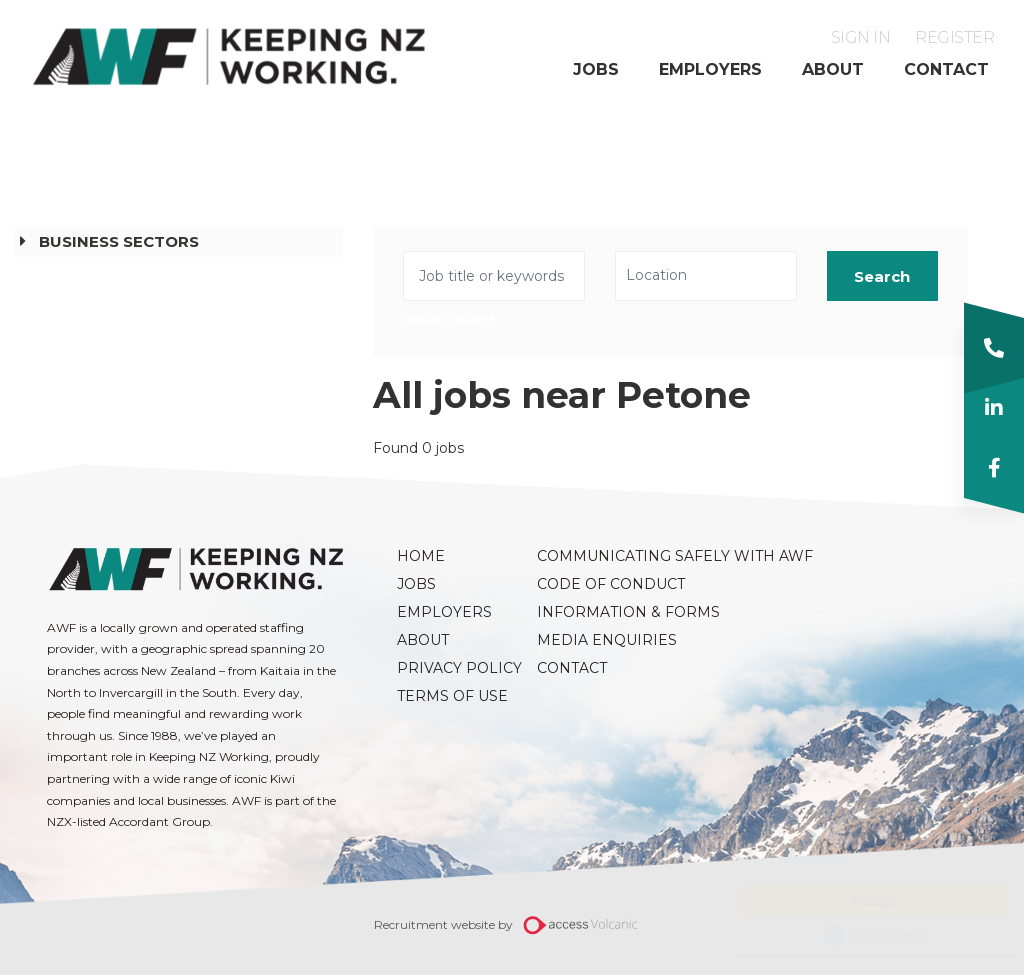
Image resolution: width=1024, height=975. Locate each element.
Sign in (861, 37)
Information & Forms (597, 612)
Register (954, 37)
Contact (946, 69)
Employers (710, 69)
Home (421, 556)
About (833, 69)
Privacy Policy (457, 668)
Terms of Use (452, 696)
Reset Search (450, 320)
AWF (230, 56)
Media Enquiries (597, 640)
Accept (853, 900)
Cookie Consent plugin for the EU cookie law (854, 935)
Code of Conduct (597, 584)
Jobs (596, 69)
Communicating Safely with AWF (597, 556)
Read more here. (777, 858)
